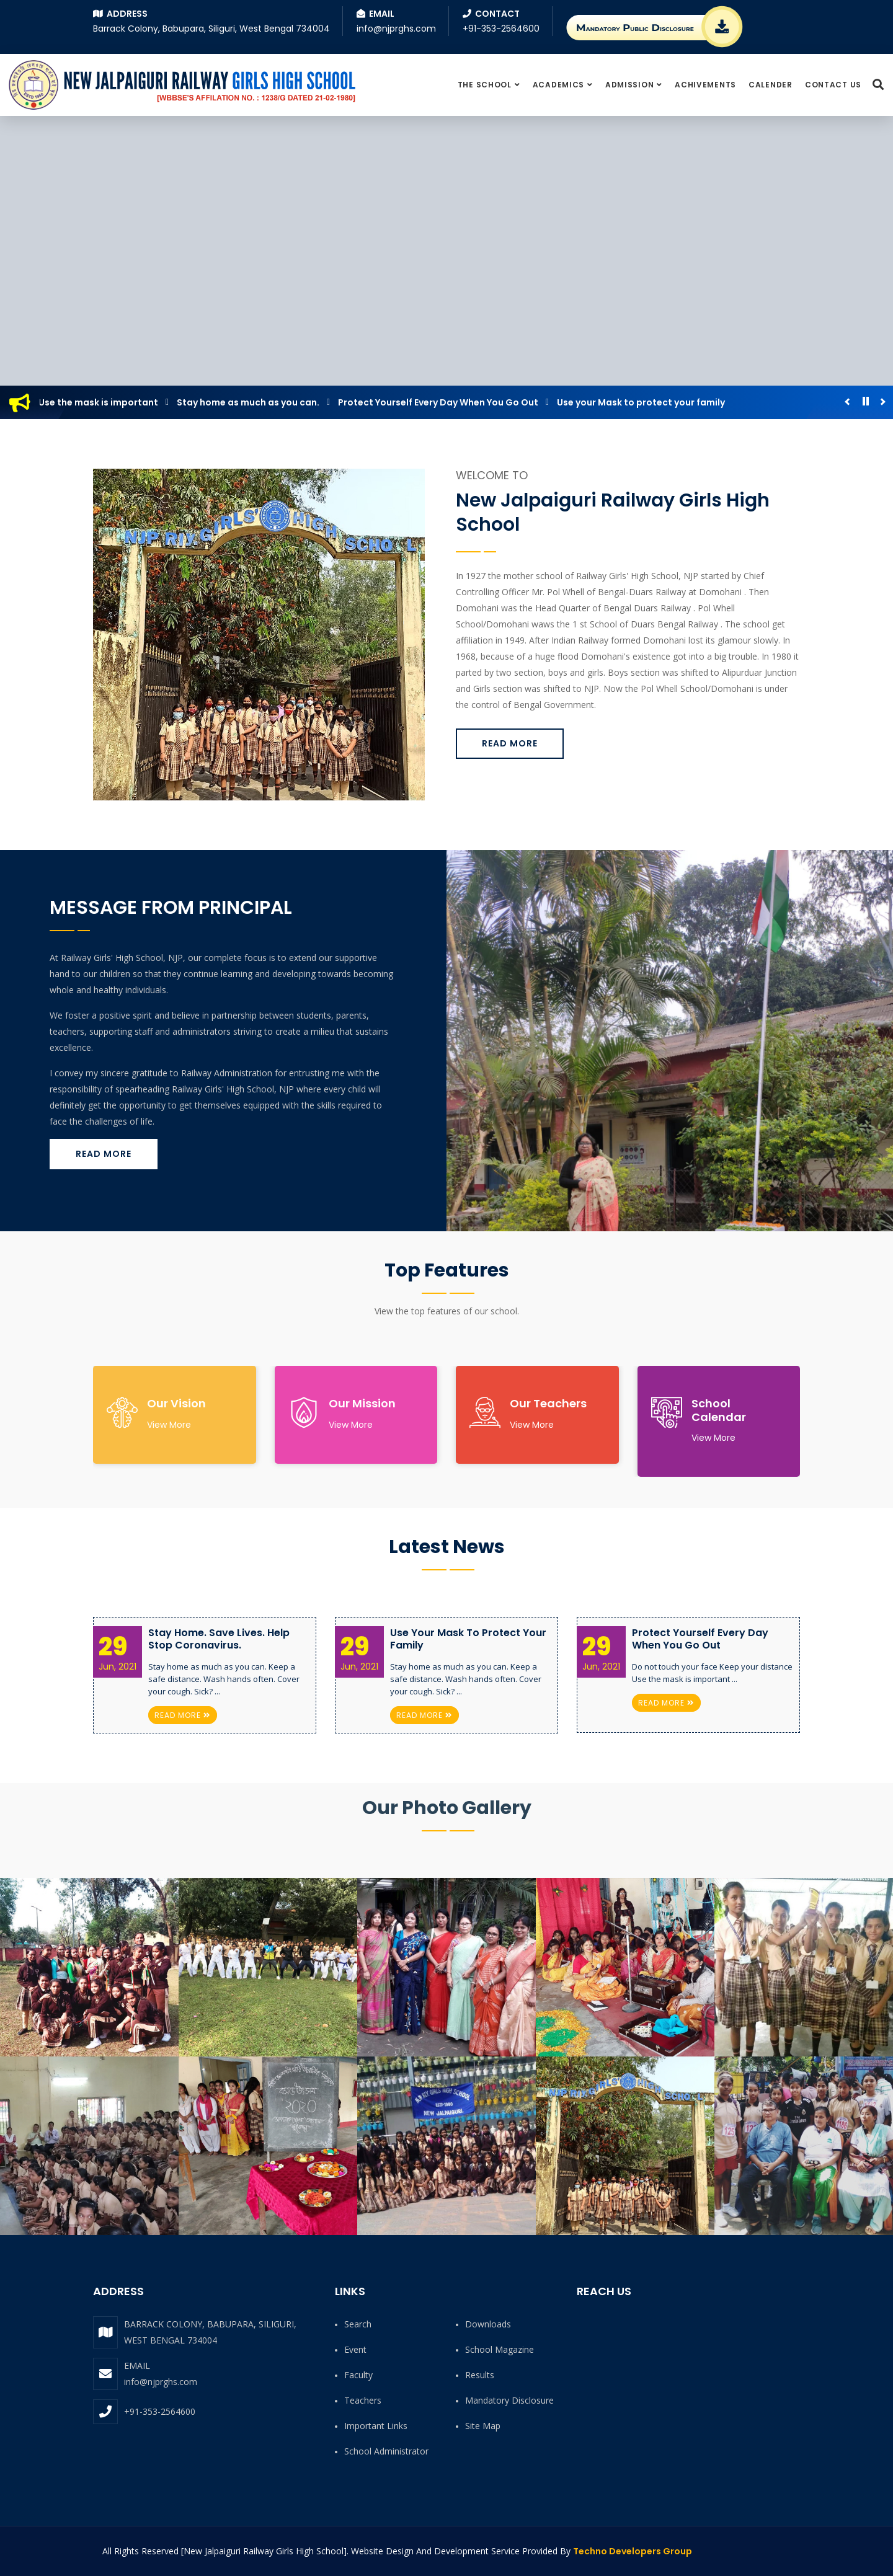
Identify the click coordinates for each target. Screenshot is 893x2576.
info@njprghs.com (160, 2382)
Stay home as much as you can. (253, 402)
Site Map (482, 2426)
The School (485, 84)
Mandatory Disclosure (509, 2400)
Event (355, 2349)
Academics (558, 84)
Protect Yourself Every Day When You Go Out (443, 402)
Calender (771, 84)
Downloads (488, 2324)
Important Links (375, 2426)
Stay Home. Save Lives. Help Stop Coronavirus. (219, 1639)
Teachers (362, 2400)
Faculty (358, 2375)
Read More (510, 743)
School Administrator (386, 2451)
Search (357, 2324)
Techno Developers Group (632, 2551)
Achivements (705, 84)
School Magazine (499, 2349)
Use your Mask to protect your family (646, 402)
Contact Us (833, 84)
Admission (629, 84)
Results (479, 2375)
